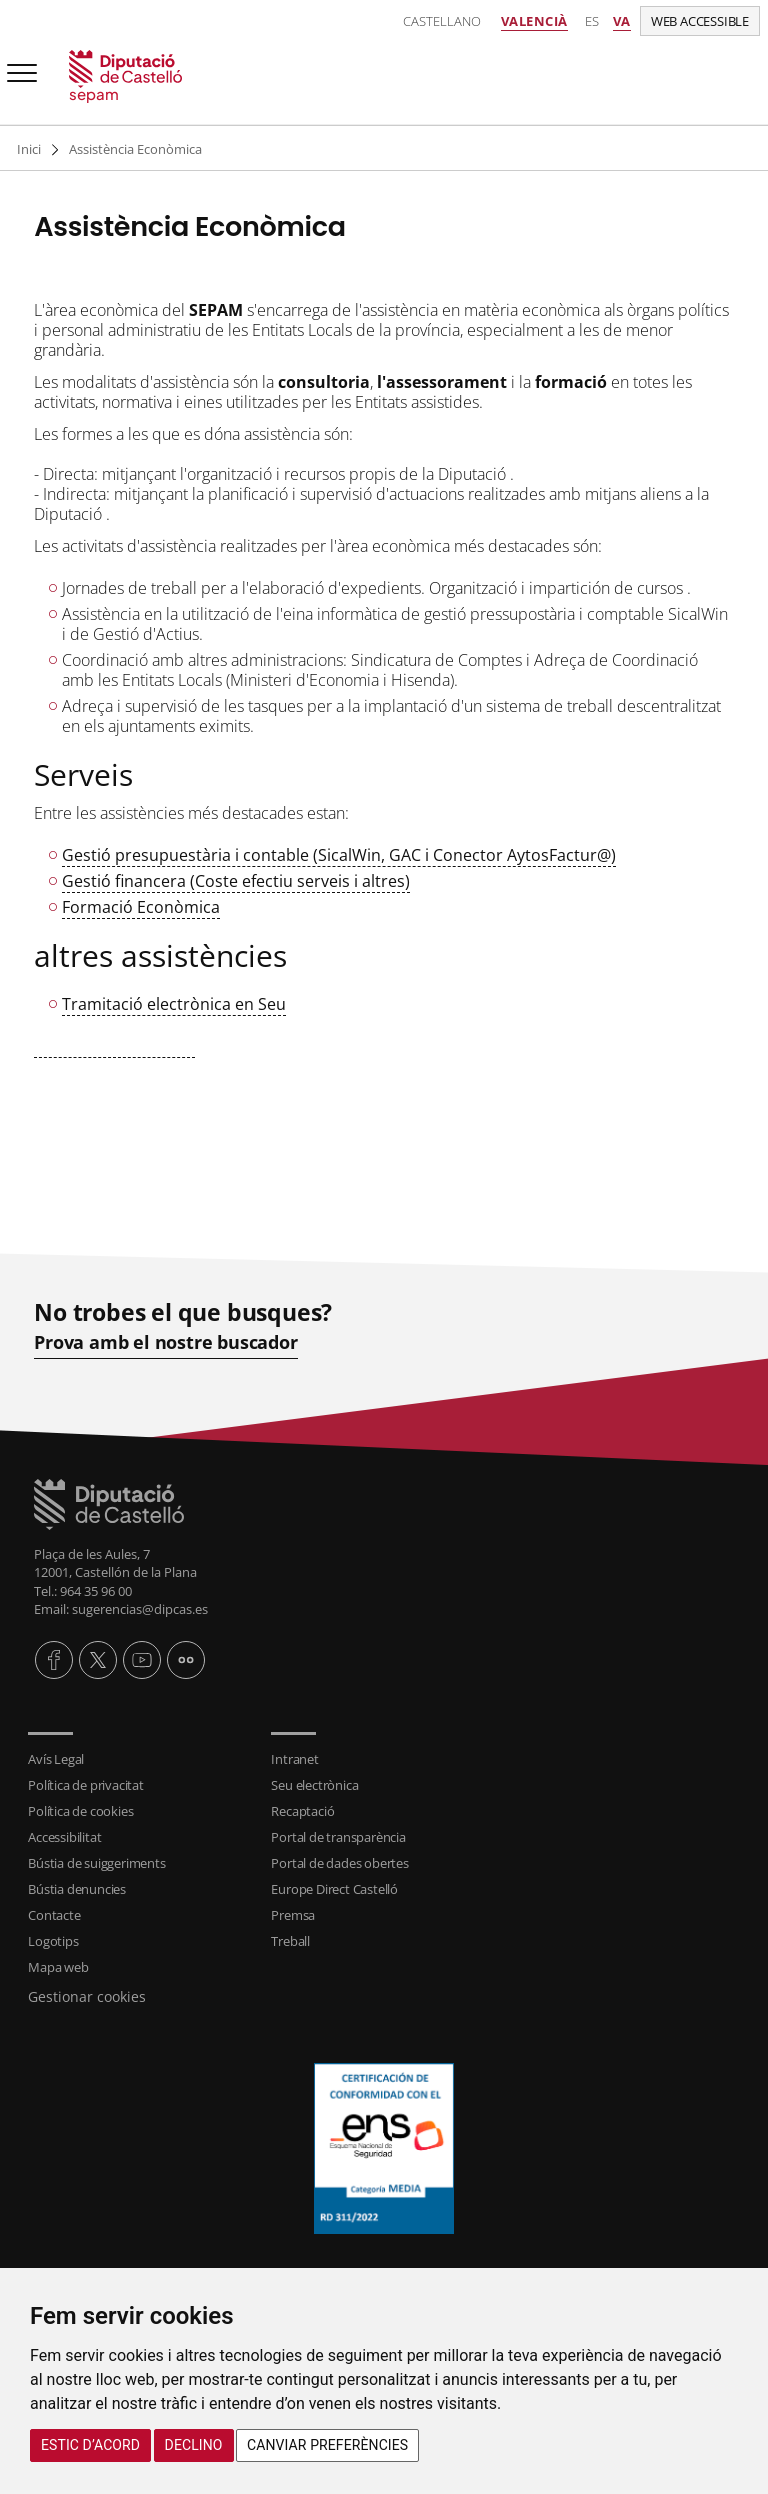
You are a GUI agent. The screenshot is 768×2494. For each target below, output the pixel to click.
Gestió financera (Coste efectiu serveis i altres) (236, 881)
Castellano (442, 21)
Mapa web (58, 1967)
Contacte (54, 1915)
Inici (29, 149)
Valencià (534, 21)
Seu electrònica (314, 1785)
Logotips (53, 1941)
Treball (290, 1941)
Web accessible (700, 21)
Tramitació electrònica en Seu (174, 1004)
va (622, 21)
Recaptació (302, 1811)
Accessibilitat (64, 1837)
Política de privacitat (86, 1785)
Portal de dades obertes (339, 1863)
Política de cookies (80, 1811)
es (592, 21)
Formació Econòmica (141, 907)
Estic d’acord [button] (90, 2445)
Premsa (293, 1915)
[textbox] (384, 678)
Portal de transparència (338, 1837)
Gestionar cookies (87, 1996)
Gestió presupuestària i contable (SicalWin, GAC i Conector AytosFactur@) (339, 855)
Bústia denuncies (77, 1889)
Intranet (294, 1759)
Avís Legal (56, 1759)
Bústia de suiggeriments (96, 1863)
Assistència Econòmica (135, 149)
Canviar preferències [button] (327, 2445)
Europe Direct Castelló (334, 1889)
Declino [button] (194, 2445)
